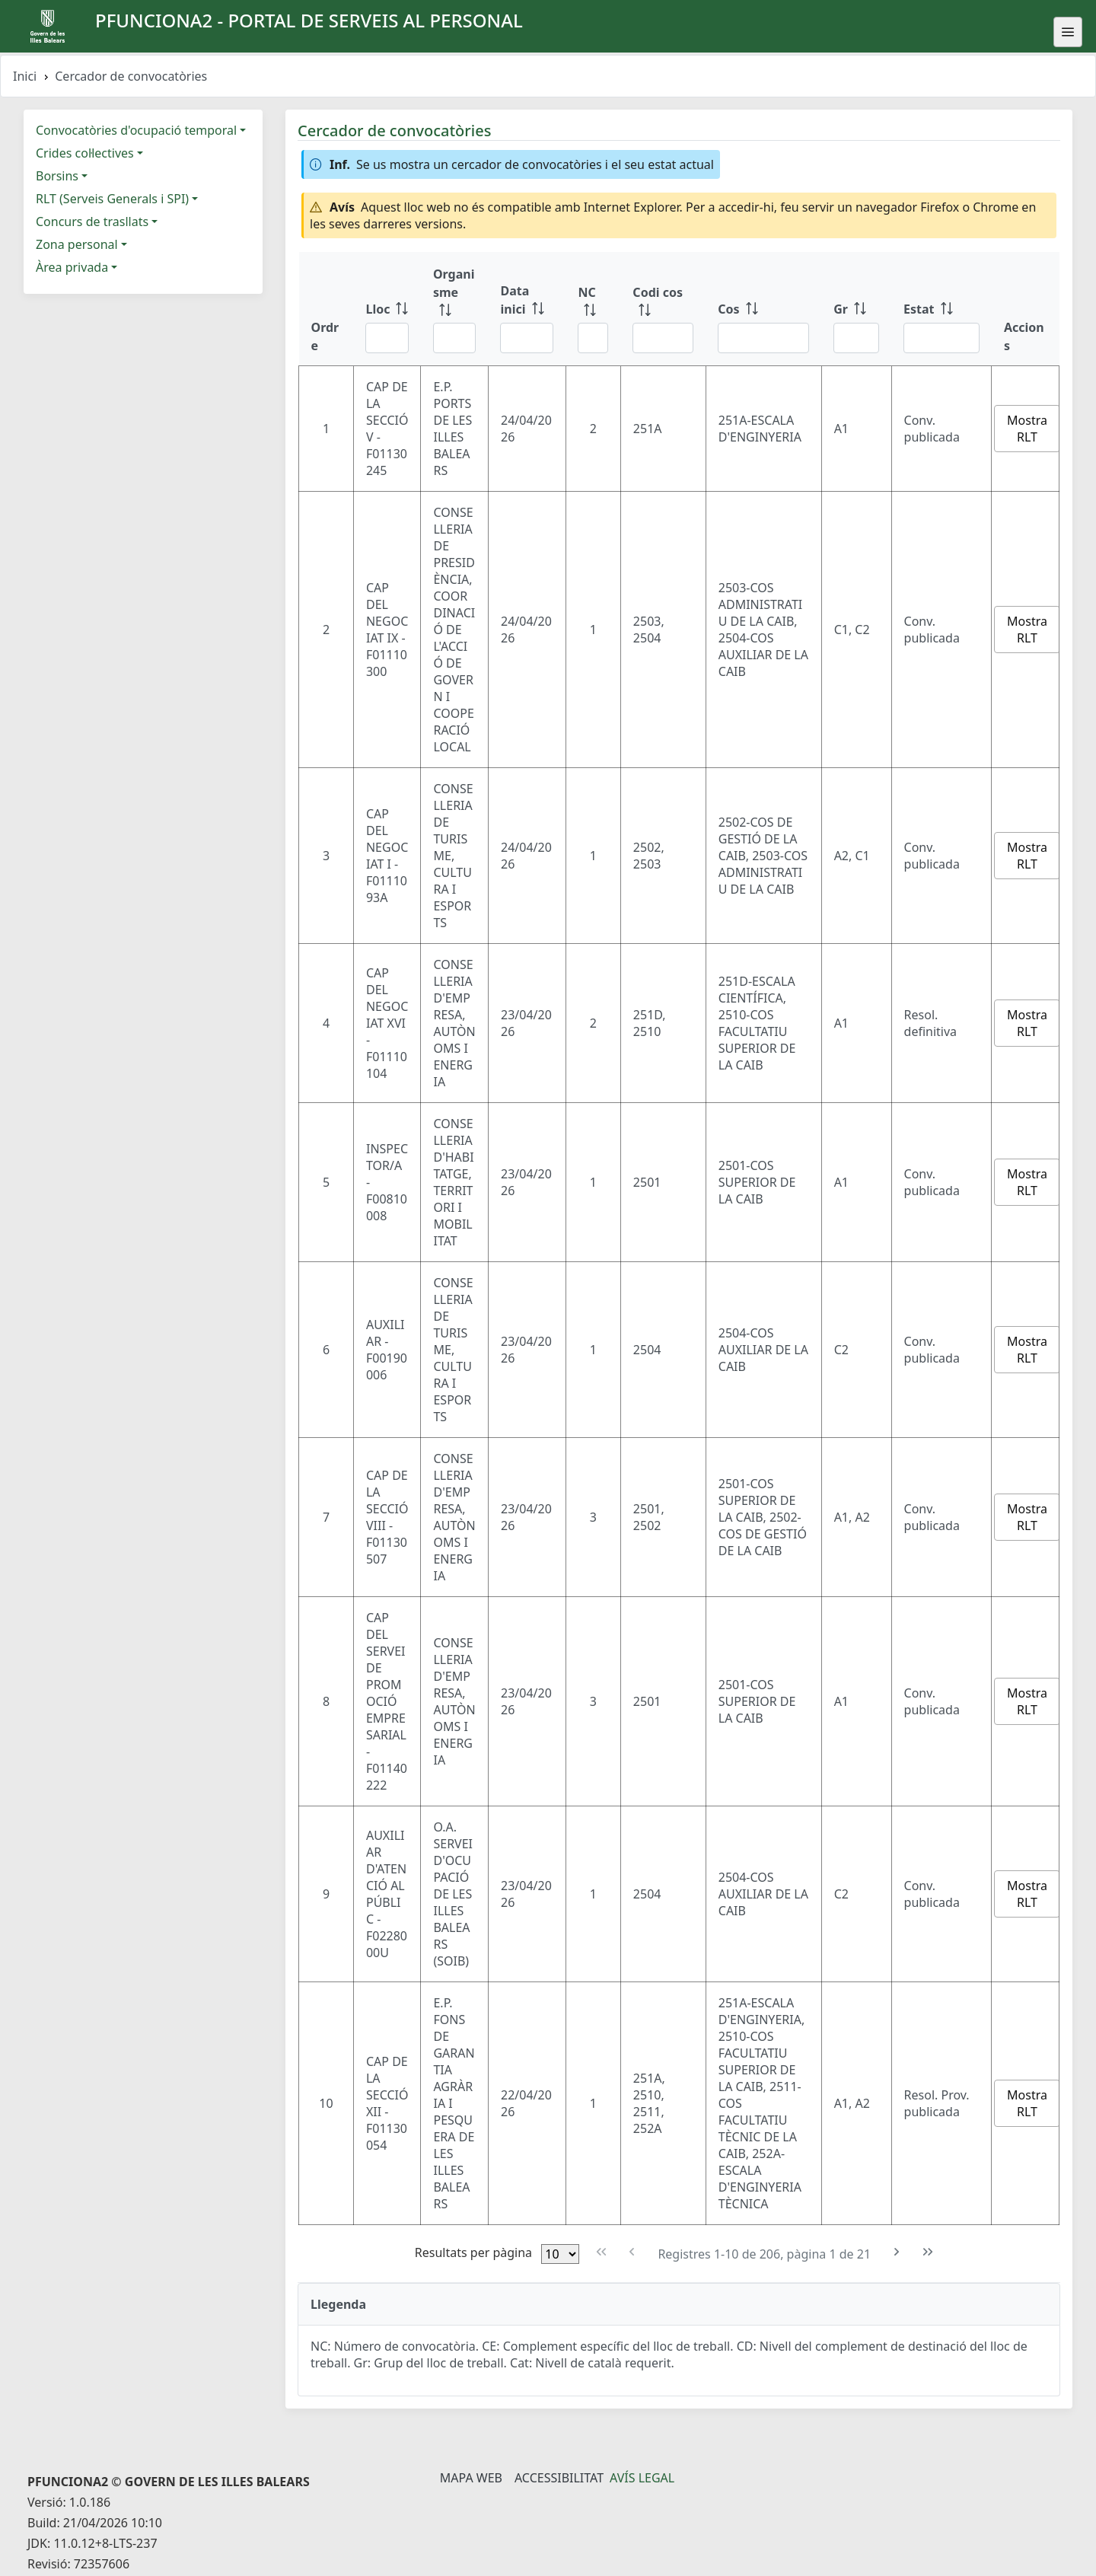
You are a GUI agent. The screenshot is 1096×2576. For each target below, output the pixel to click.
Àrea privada (72, 267)
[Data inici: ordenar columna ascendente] (527, 309)
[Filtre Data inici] (526, 338)
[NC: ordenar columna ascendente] (593, 309)
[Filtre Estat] (941, 338)
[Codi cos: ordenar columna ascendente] (663, 309)
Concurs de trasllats (92, 221)
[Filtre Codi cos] (662, 338)
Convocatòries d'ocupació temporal (136, 130)
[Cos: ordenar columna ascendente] (763, 309)
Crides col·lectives (85, 153)
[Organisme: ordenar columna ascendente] (455, 309)
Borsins (57, 175)
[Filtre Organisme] (454, 338)
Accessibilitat (559, 2477)
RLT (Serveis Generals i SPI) (112, 198)
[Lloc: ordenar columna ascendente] (387, 309)
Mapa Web (471, 2477)
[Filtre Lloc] (387, 338)
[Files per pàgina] (560, 2254)
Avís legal (642, 2477)
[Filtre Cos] (763, 338)
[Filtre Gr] (856, 338)
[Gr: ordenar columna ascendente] (856, 309)
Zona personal (77, 244)
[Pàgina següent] (897, 2252)
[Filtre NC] (593, 338)
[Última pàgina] (928, 2252)
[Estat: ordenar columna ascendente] (941, 309)
